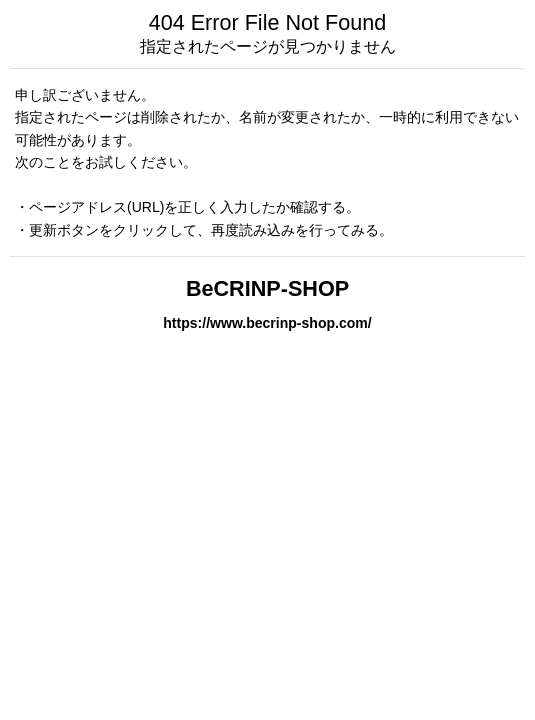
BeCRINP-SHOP (267, 288)
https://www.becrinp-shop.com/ (267, 323)
